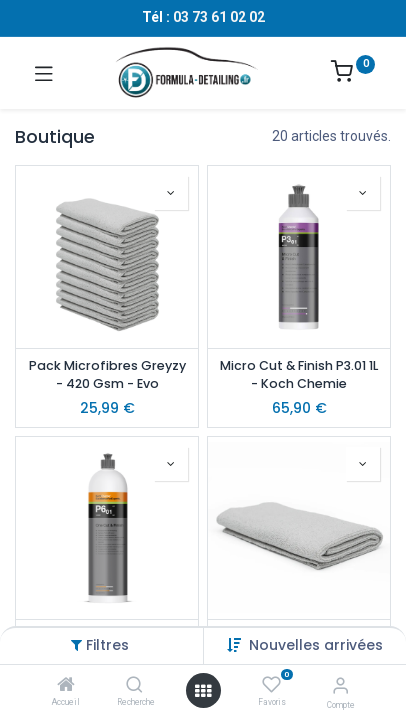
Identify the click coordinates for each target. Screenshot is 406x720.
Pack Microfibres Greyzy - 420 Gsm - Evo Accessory (107, 376)
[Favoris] (271, 685)
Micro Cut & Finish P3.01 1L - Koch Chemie (299, 374)
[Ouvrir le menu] (203, 691)
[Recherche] (134, 686)
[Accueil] (66, 686)
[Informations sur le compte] (340, 685)
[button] (316, 645)
